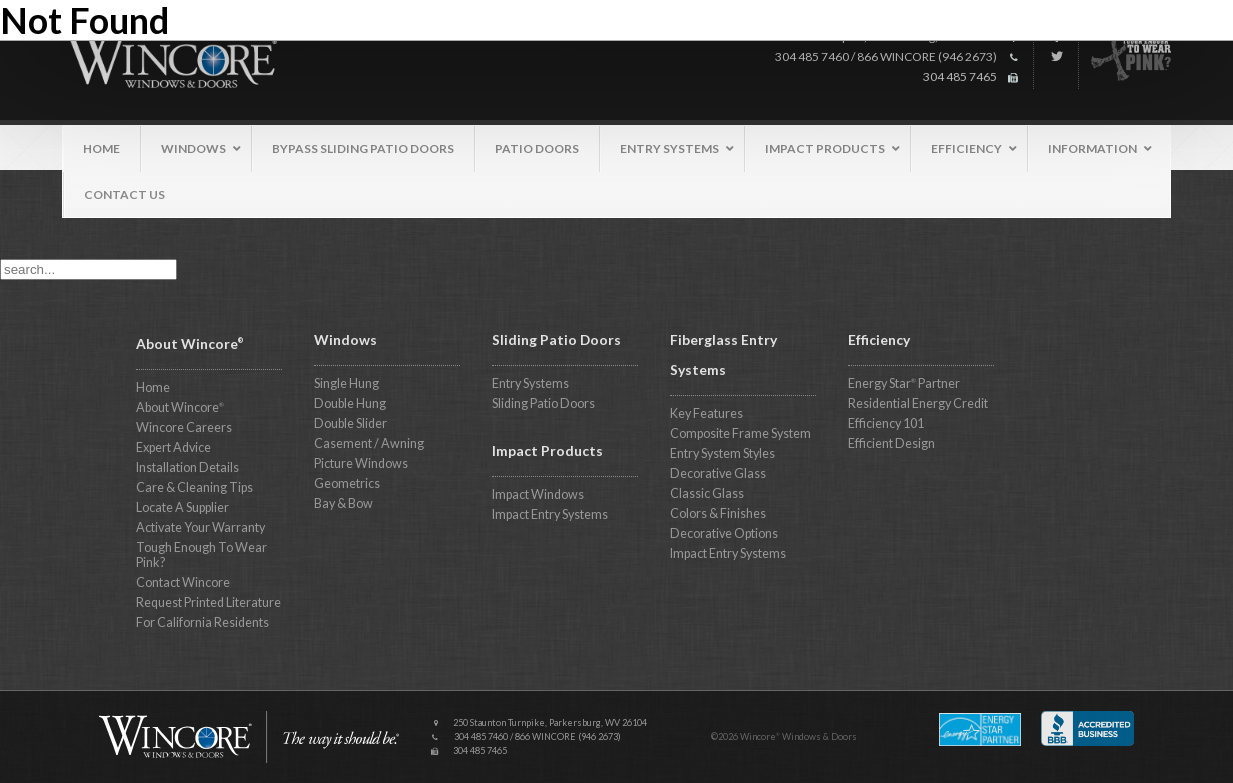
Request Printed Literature (208, 602)
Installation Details (187, 467)
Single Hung (346, 383)
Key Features (706, 413)
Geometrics (347, 483)
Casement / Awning (369, 443)
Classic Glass (707, 493)
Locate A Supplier (182, 507)
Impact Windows (538, 494)
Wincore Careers (184, 427)
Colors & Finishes (718, 513)
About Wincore (180, 407)
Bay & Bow (343, 503)
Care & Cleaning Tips (194, 487)
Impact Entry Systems (550, 514)
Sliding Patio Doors (543, 403)
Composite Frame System (740, 433)
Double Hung (350, 403)
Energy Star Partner (904, 383)
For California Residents (202, 622)
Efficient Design (891, 443)
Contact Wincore (183, 582)
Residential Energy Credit (918, 403)
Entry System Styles (722, 453)
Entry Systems (530, 383)
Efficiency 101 (886, 423)
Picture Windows (361, 463)
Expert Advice (173, 447)
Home (153, 387)
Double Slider (350, 423)
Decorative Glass (718, 473)
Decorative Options (724, 533)
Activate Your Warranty (200, 527)
